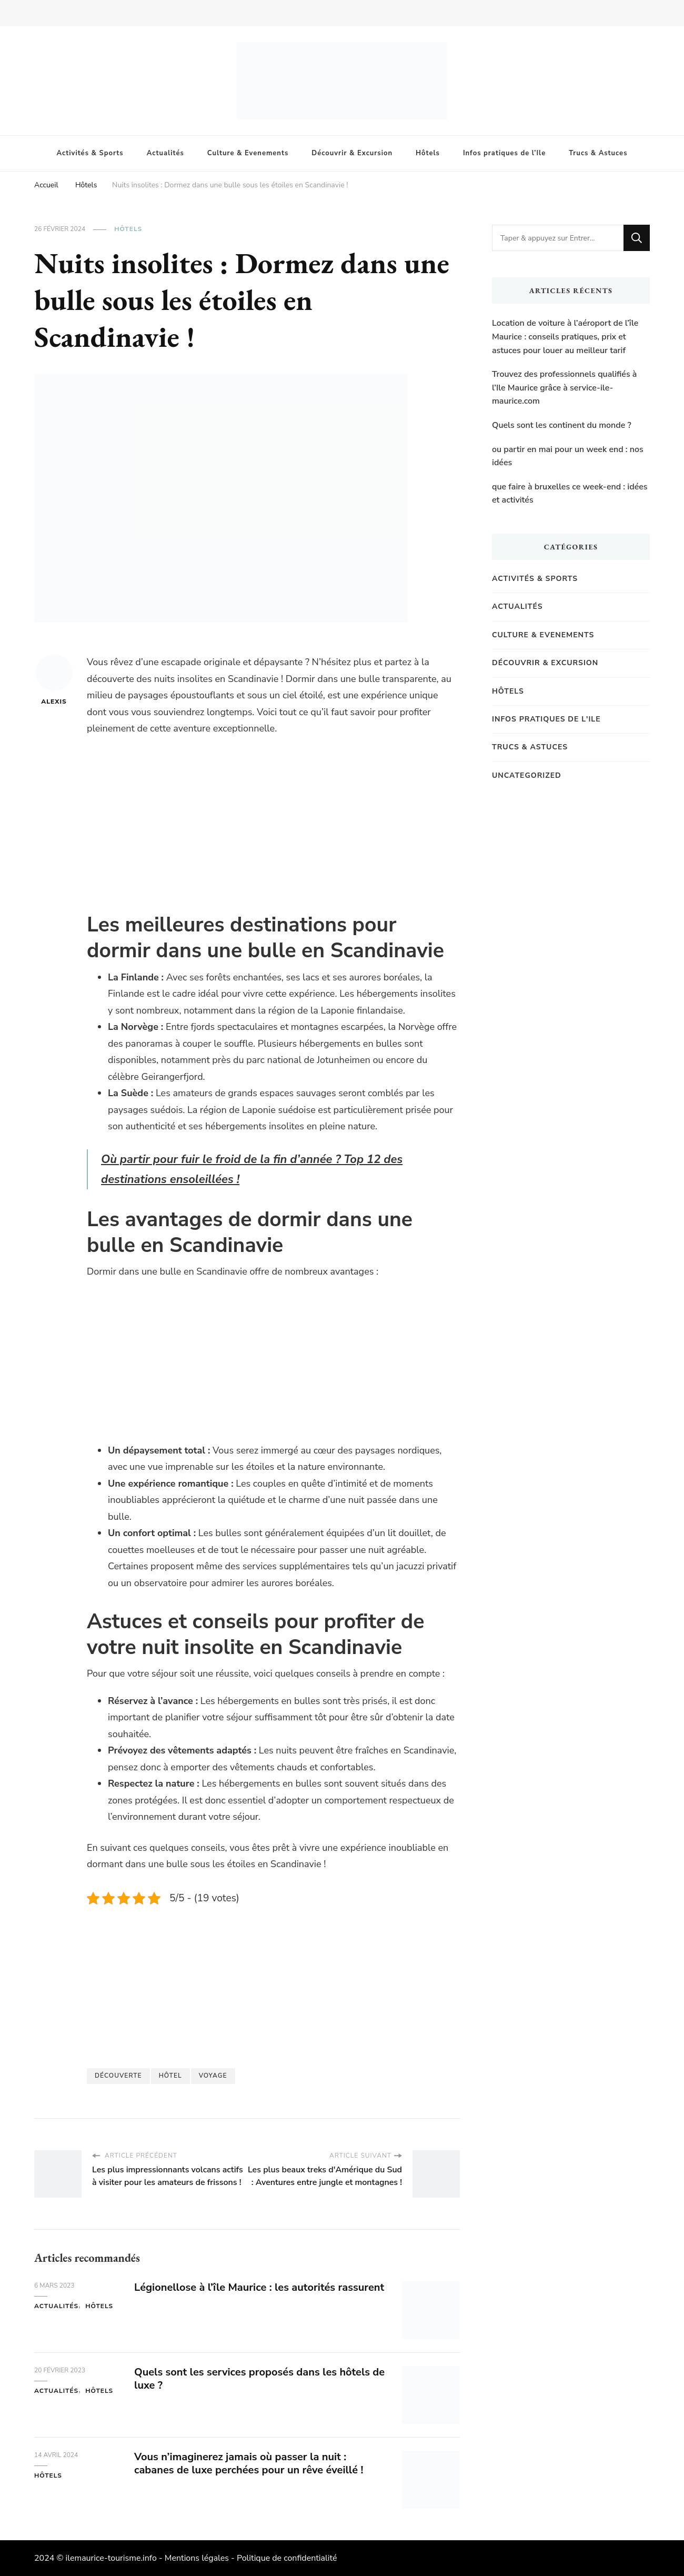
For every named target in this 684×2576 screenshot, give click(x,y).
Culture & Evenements (247, 153)
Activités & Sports (90, 153)
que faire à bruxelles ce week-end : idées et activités (570, 493)
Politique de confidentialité (287, 2558)
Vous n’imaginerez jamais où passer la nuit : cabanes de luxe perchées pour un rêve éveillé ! (248, 2463)
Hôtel (170, 2075)
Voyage (213, 2075)
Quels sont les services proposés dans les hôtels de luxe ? (259, 2378)
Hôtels (428, 153)
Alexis (54, 680)
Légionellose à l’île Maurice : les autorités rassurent (259, 2287)
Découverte (118, 2075)
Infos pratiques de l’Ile (504, 153)
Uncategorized (526, 775)
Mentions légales (197, 2558)
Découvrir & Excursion (352, 153)
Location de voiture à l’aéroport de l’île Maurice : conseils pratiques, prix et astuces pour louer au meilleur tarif (565, 336)
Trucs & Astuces (598, 153)
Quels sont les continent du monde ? (561, 425)
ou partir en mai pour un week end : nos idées (567, 456)
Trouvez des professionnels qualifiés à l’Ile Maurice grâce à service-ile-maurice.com (564, 387)
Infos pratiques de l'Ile (546, 719)
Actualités (165, 153)
